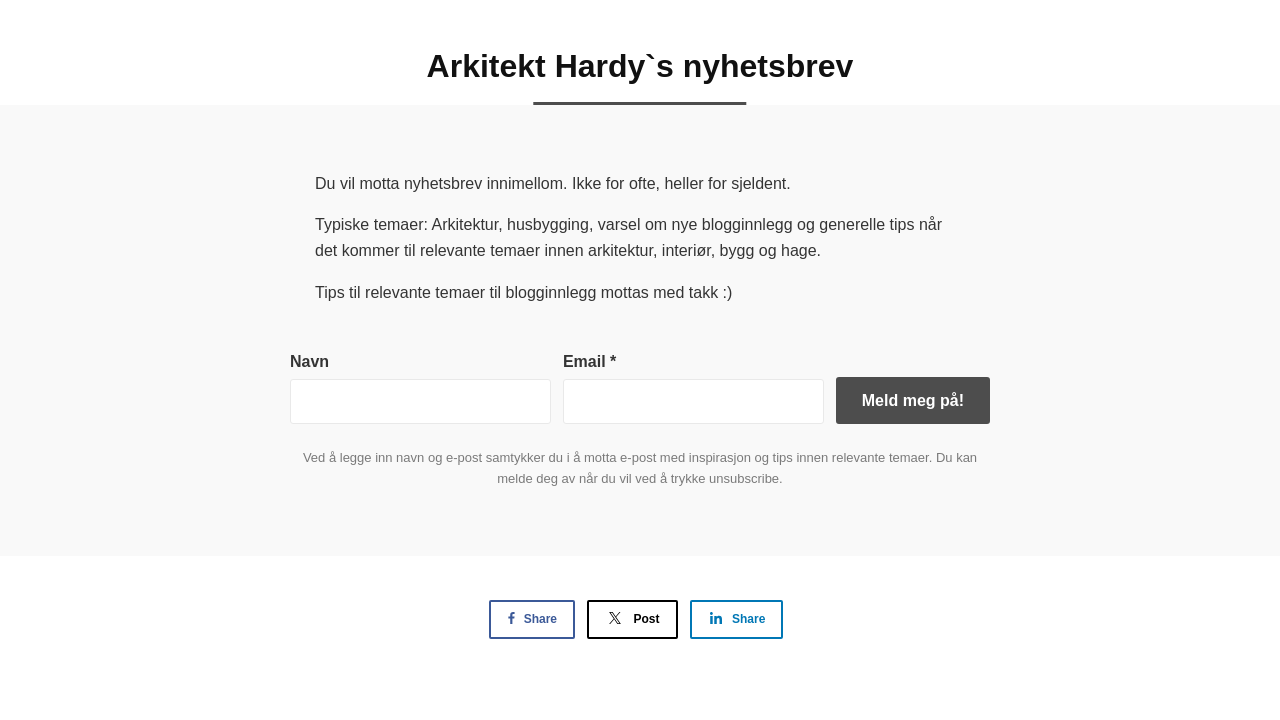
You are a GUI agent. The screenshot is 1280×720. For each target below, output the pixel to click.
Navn (309, 361)
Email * (589, 361)
